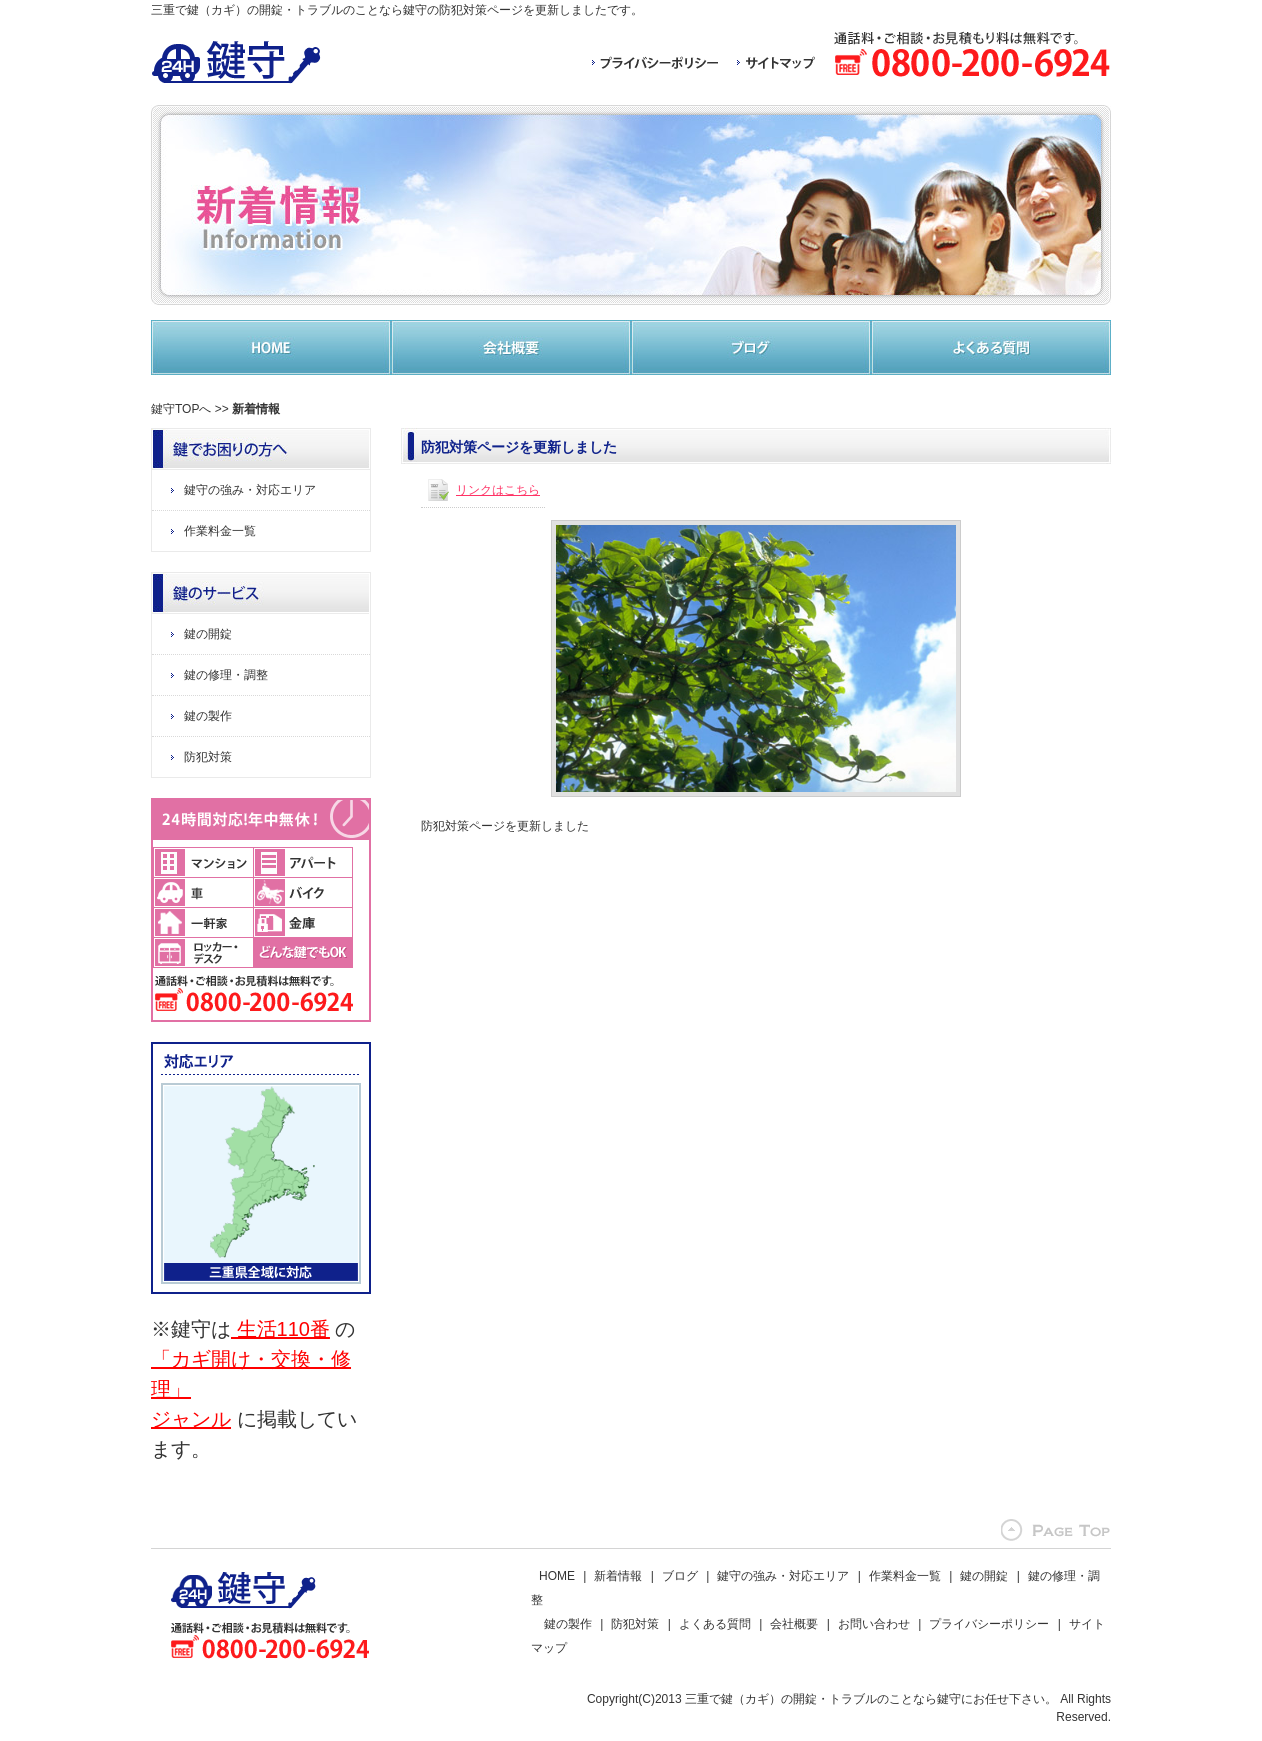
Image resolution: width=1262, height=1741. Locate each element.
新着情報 (618, 1576)
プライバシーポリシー (989, 1624)
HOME (557, 1576)
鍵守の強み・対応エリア (250, 490)
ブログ (680, 1576)
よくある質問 (715, 1624)
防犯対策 (208, 757)
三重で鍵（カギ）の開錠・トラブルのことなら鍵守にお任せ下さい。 (871, 1699)
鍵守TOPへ (181, 409)
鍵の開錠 (208, 634)
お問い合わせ (874, 1624)
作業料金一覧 (220, 531)
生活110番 (280, 1329)
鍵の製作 (208, 716)
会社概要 (794, 1624)
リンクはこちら (498, 490)
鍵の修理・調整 (226, 675)
